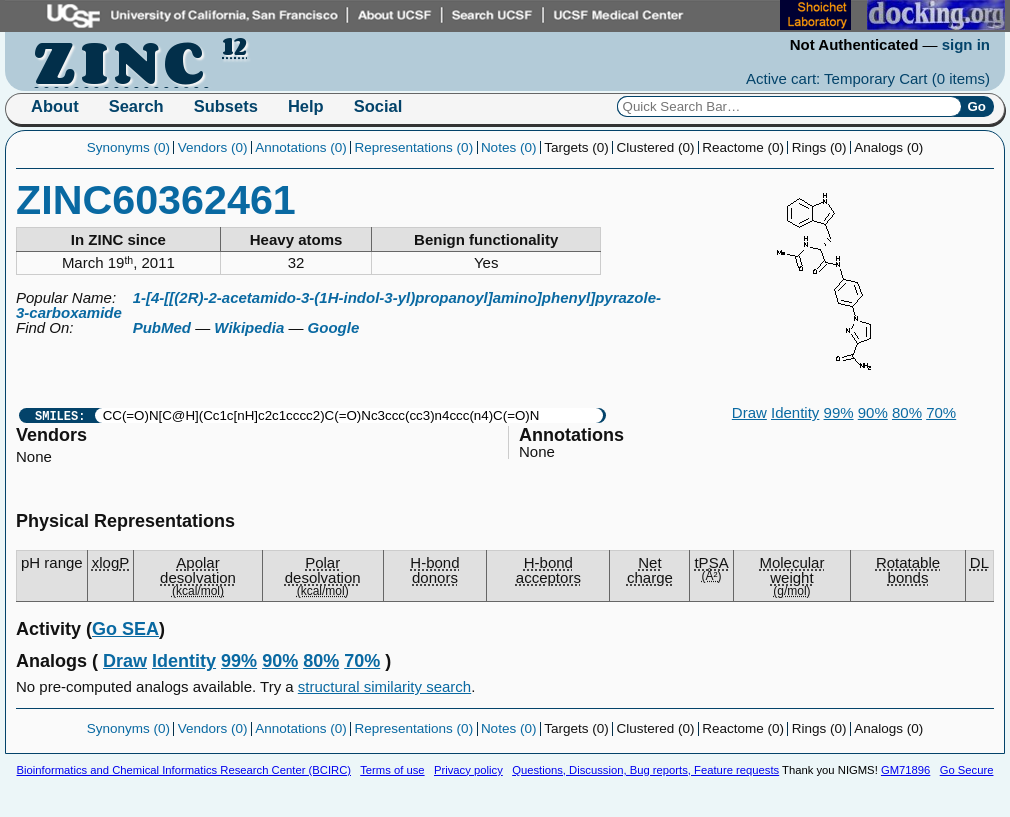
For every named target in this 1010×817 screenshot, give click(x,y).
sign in (966, 44)
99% (839, 412)
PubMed (162, 327)
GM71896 (905, 770)
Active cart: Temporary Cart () (868, 78)
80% (907, 412)
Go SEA (125, 629)
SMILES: (60, 415)
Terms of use (392, 770)
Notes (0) (509, 147)
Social (378, 106)
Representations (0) (414, 147)
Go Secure (967, 770)
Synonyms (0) (128, 147)
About (55, 106)
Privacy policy (468, 770)
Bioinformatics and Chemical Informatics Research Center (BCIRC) (184, 770)
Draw (749, 412)
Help (306, 106)
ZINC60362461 (156, 200)
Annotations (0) (301, 147)
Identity (795, 412)
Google (334, 327)
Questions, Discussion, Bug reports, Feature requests (645, 770)
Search (136, 106)
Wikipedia (249, 327)
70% (941, 412)
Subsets (226, 106)
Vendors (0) (213, 147)
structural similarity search (384, 686)
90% (873, 412)
